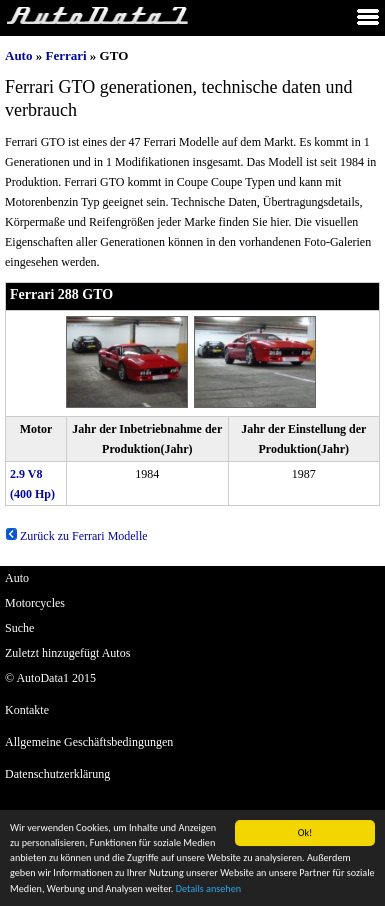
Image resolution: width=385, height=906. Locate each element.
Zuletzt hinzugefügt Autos (67, 653)
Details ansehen (208, 889)
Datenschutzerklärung (57, 774)
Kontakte (27, 710)
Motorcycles (35, 603)
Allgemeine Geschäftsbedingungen (89, 742)
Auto (18, 55)
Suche (19, 628)
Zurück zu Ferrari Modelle (76, 536)
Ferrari (65, 55)
